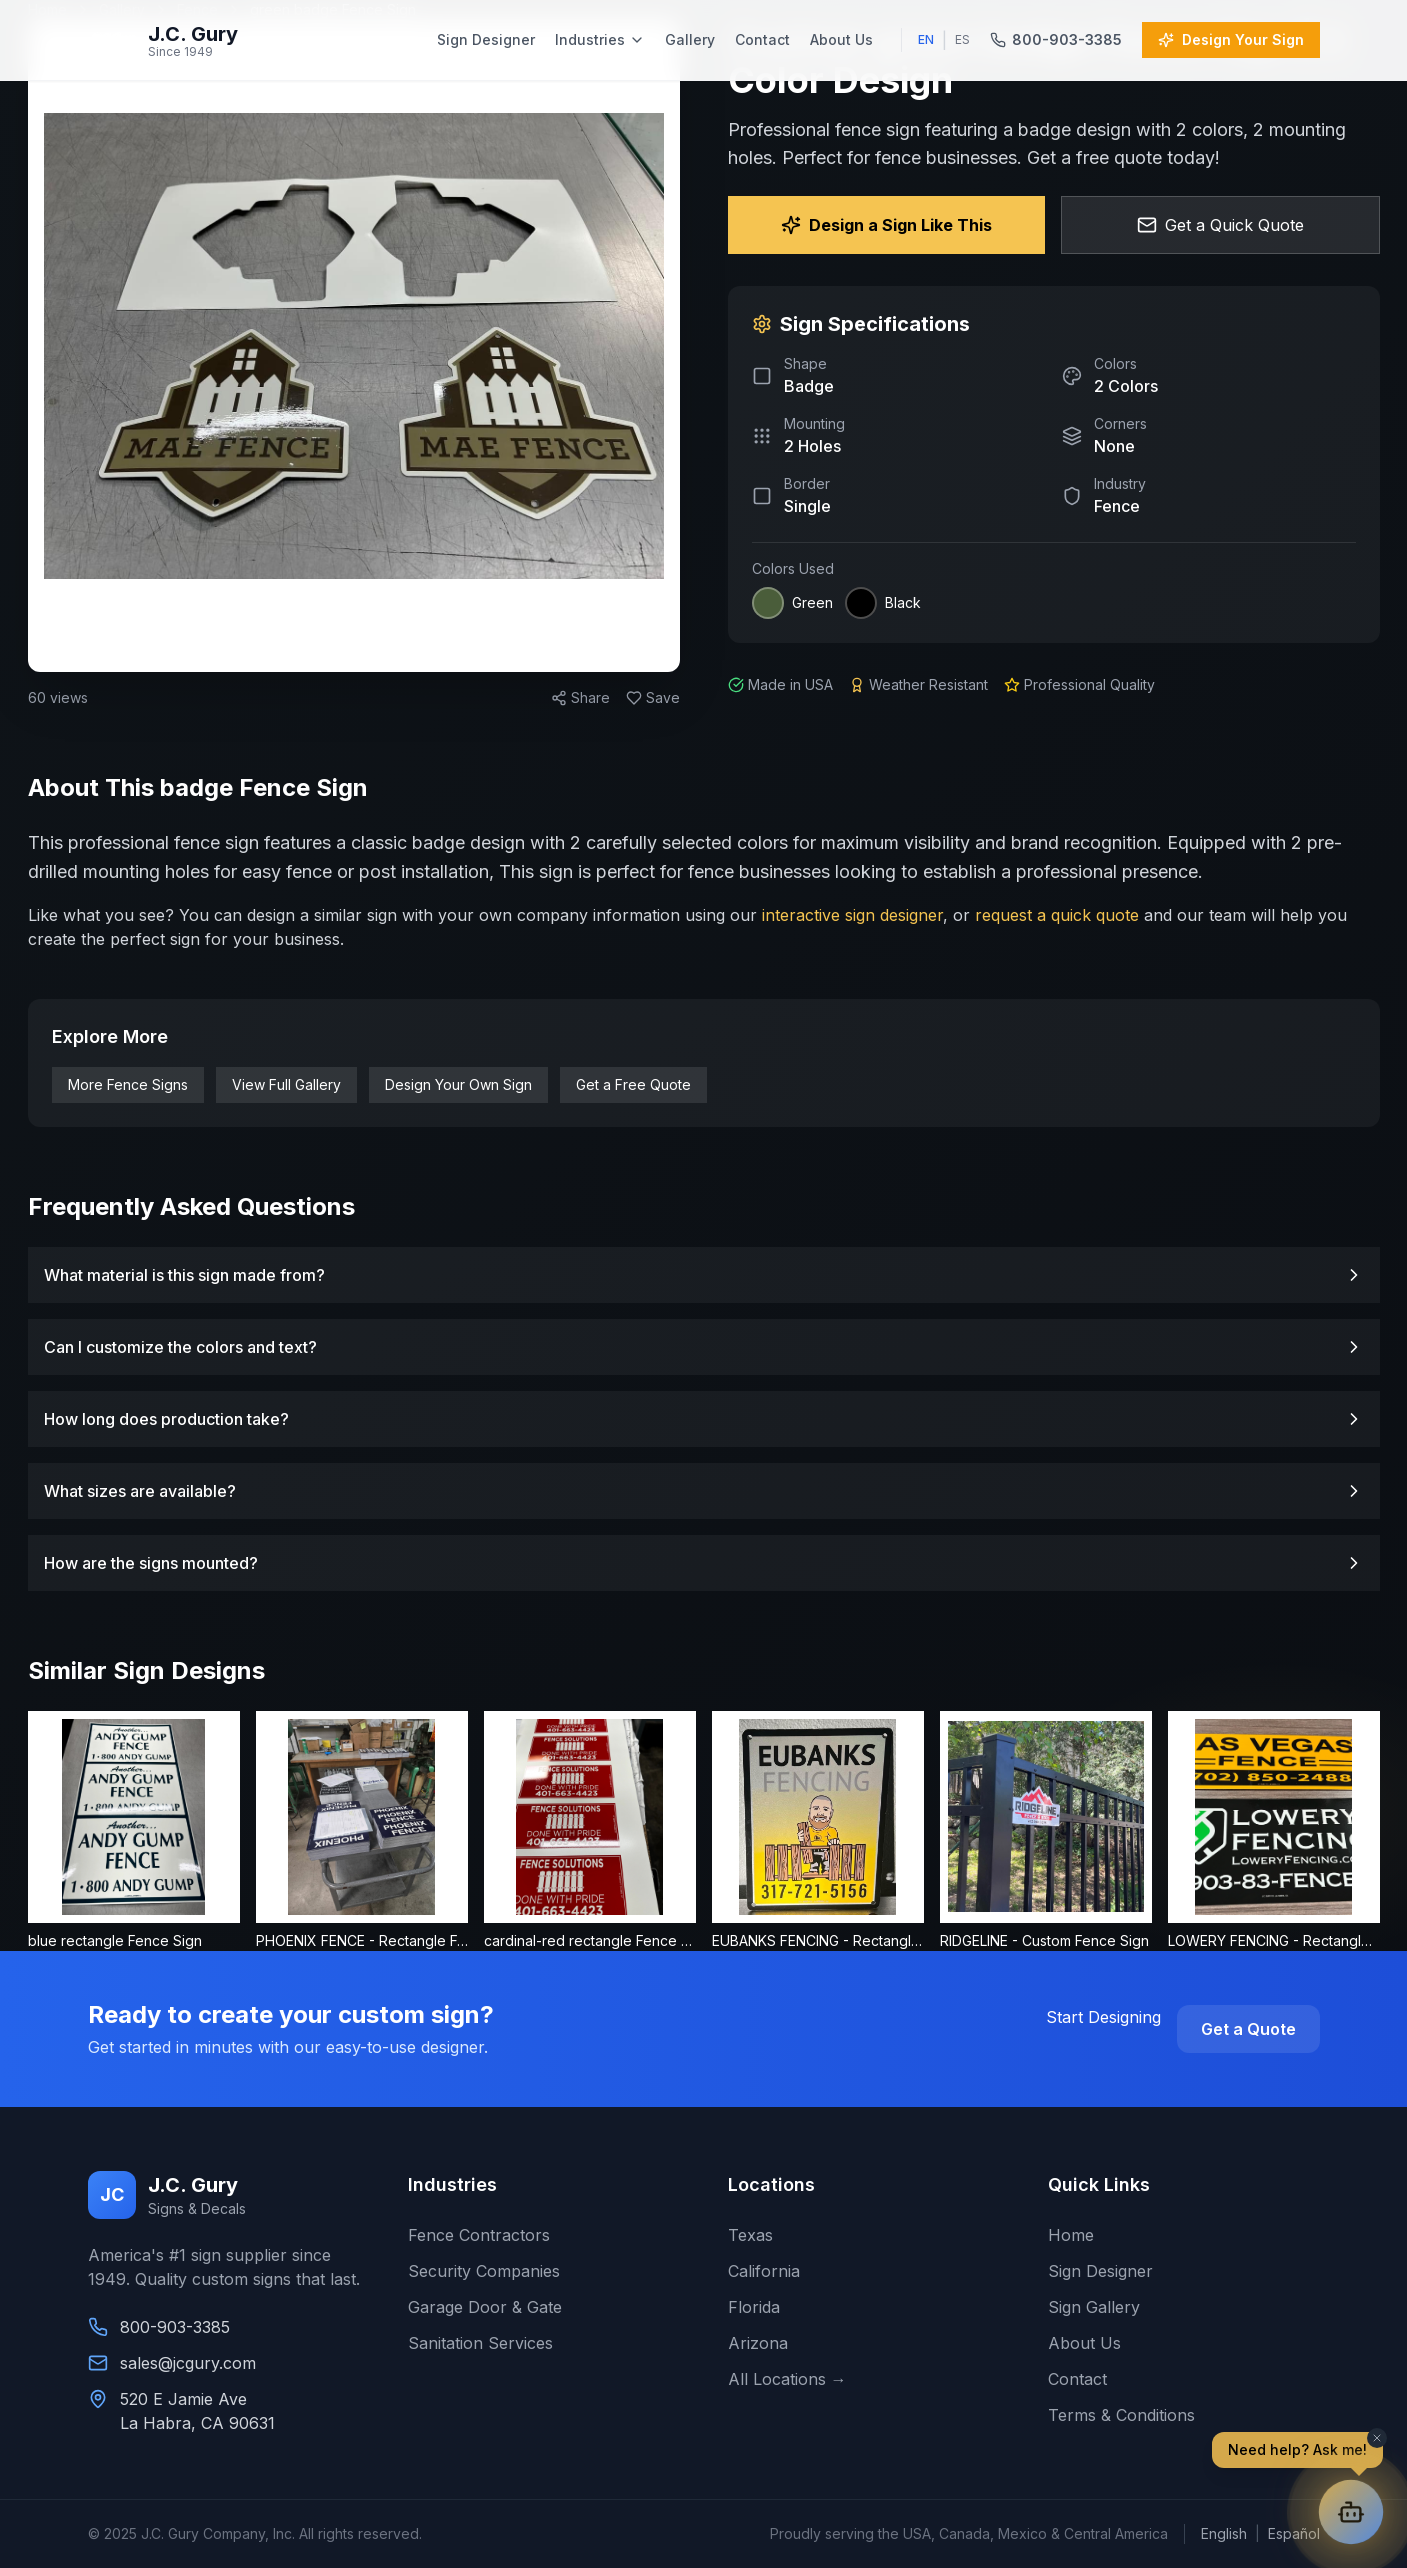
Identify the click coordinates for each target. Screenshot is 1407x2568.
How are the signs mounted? (704, 1563)
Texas (750, 2235)
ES (962, 39)
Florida (754, 2307)
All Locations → (787, 2379)
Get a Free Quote (633, 1084)
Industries (600, 39)
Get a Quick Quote (1220, 225)
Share (580, 697)
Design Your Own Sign (458, 1084)
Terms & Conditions (1121, 2415)
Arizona (758, 2343)
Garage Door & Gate (485, 2307)
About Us (841, 39)
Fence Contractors (479, 2235)
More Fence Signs (128, 1084)
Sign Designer (486, 39)
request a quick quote (1057, 915)
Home (1071, 2235)
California (764, 2271)
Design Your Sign (1231, 39)
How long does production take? (704, 1419)
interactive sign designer (850, 915)
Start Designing (1103, 2017)
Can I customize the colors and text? (704, 1347)
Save (653, 697)
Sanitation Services (480, 2343)
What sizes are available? (704, 1491)
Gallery (690, 39)
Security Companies (484, 2271)
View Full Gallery (286, 1084)
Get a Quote (1248, 2029)
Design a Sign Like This (886, 225)
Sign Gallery (1094, 2307)
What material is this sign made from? (704, 1275)
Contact (762, 39)
